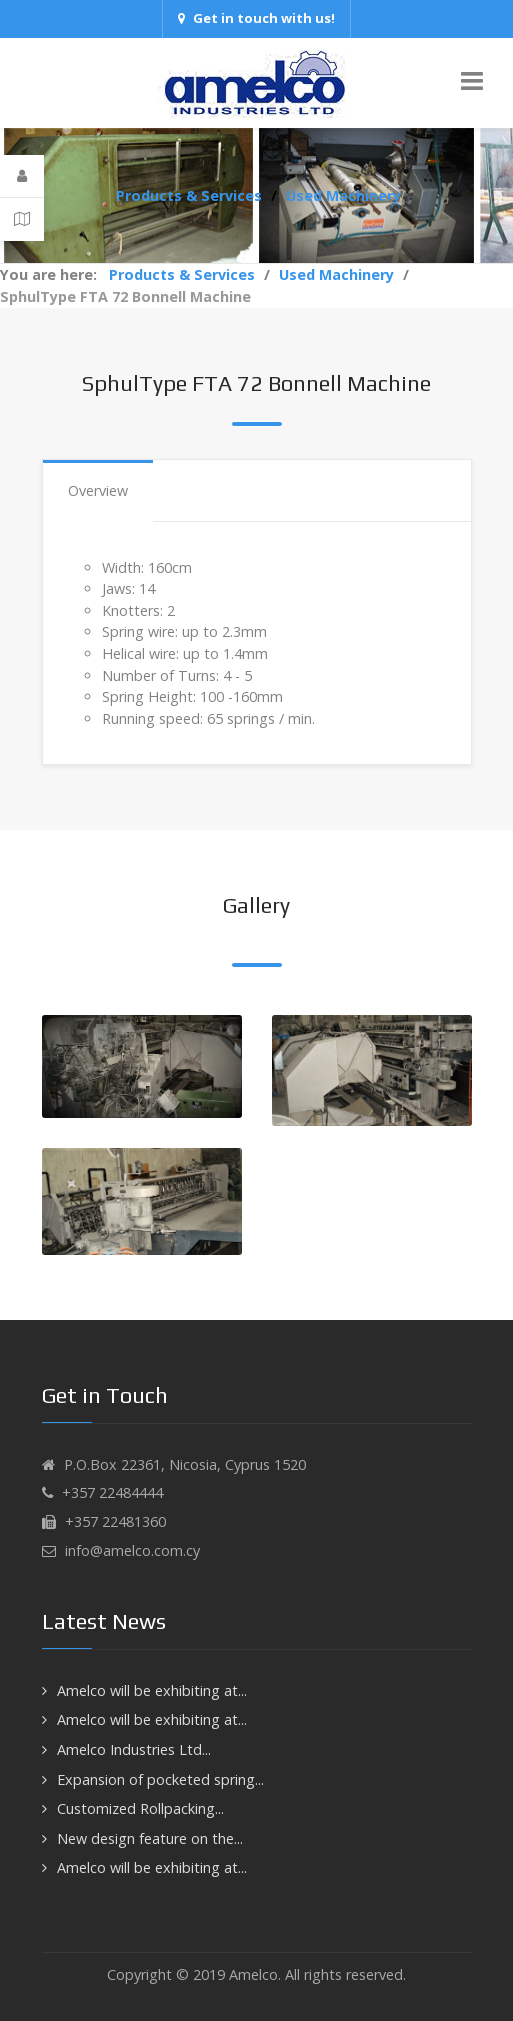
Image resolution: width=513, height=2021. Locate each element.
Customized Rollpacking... (140, 1808)
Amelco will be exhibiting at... (152, 1690)
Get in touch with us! (256, 18)
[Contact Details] (22, 219)
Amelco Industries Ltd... (134, 1749)
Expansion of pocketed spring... (160, 1779)
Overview (98, 490)
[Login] (22, 176)
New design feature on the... (150, 1838)
